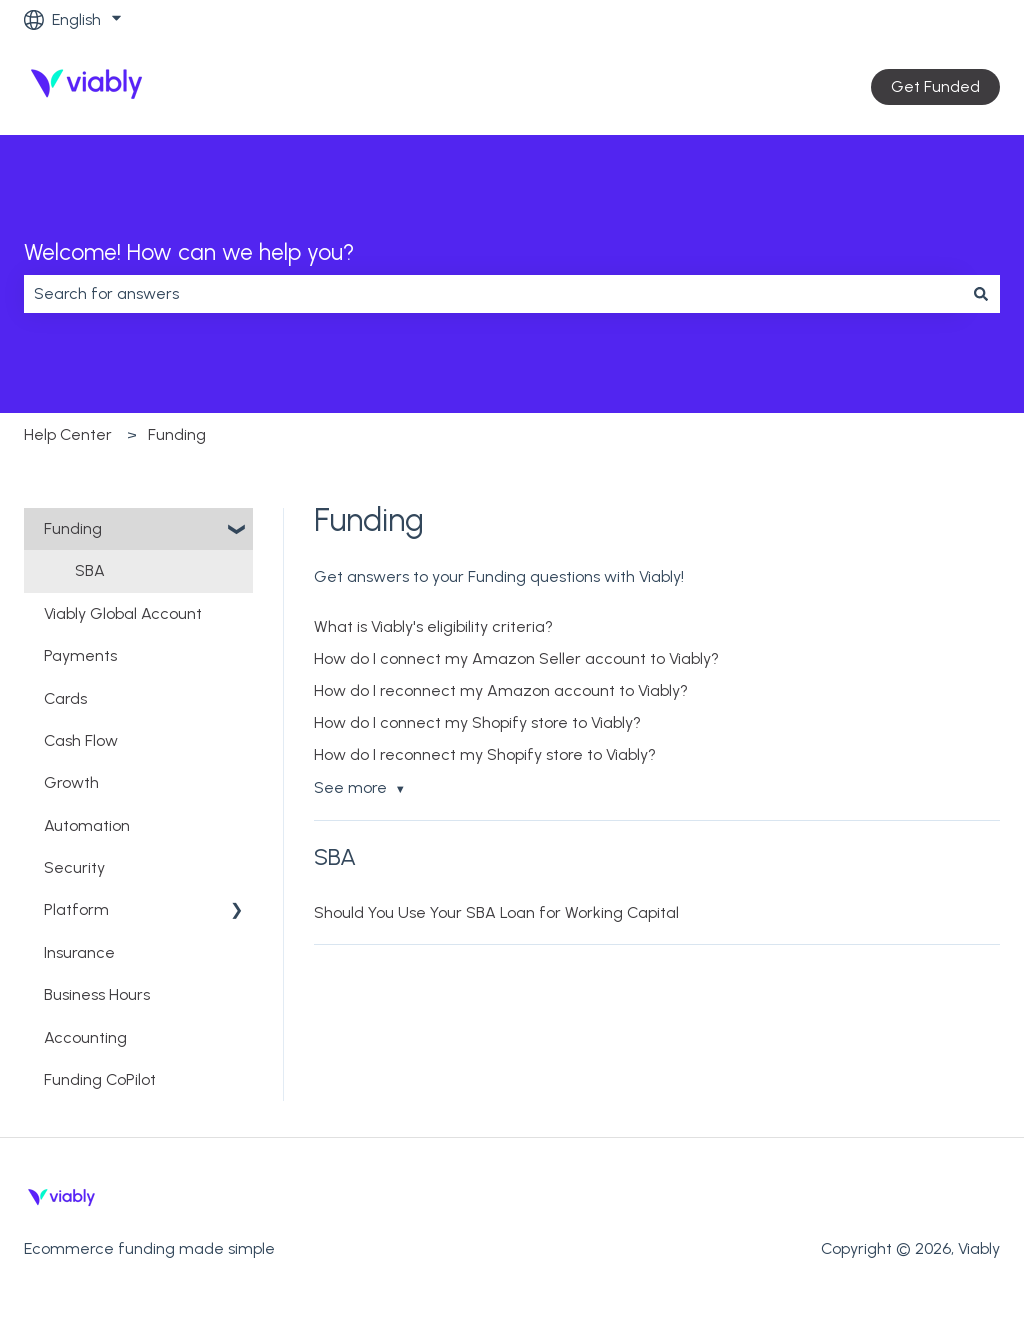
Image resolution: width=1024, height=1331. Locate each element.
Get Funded (935, 86)
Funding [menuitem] (73, 528)
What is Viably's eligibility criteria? (433, 626)
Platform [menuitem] (76, 909)
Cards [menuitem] (65, 698)
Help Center (68, 434)
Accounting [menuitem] (85, 1037)
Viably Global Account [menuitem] (123, 613)
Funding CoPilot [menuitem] (100, 1079)
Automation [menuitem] (87, 825)
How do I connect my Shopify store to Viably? (477, 722)
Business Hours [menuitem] (97, 994)
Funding (177, 434)
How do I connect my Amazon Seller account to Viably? (516, 658)
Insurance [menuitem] (79, 952)
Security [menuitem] (74, 867)
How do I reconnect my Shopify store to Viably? (485, 754)
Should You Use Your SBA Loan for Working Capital (496, 912)
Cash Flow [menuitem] (81, 740)
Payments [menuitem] (80, 655)
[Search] (981, 294)
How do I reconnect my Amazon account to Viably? (501, 690)
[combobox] (493, 294)
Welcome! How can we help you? (189, 252)
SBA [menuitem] (90, 570)
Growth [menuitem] (71, 782)
